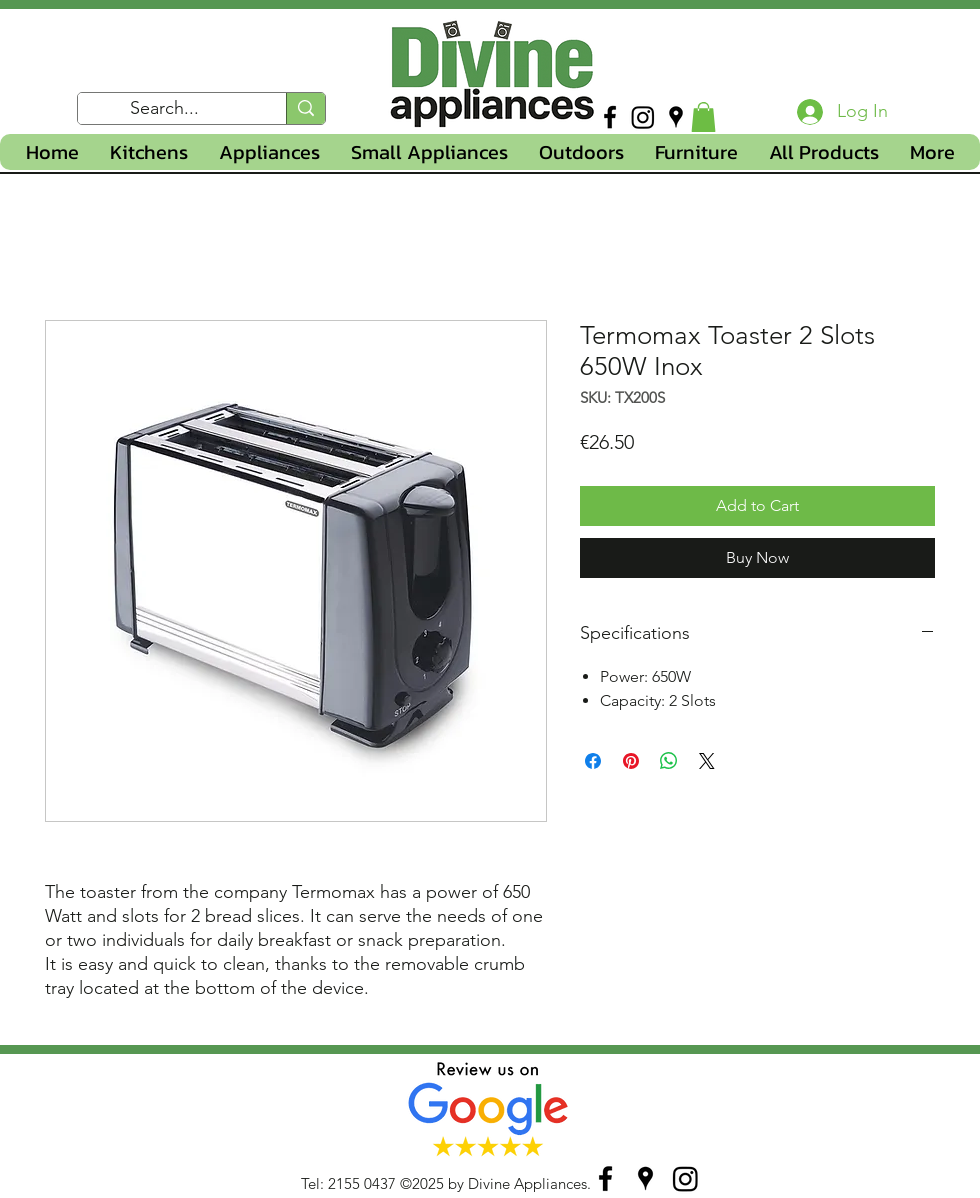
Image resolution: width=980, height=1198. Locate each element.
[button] (703, 117)
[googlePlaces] (676, 117)
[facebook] (610, 117)
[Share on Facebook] (593, 761)
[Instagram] (643, 117)
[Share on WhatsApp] (669, 761)
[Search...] (165, 109)
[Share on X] (707, 761)
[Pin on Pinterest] (631, 761)
